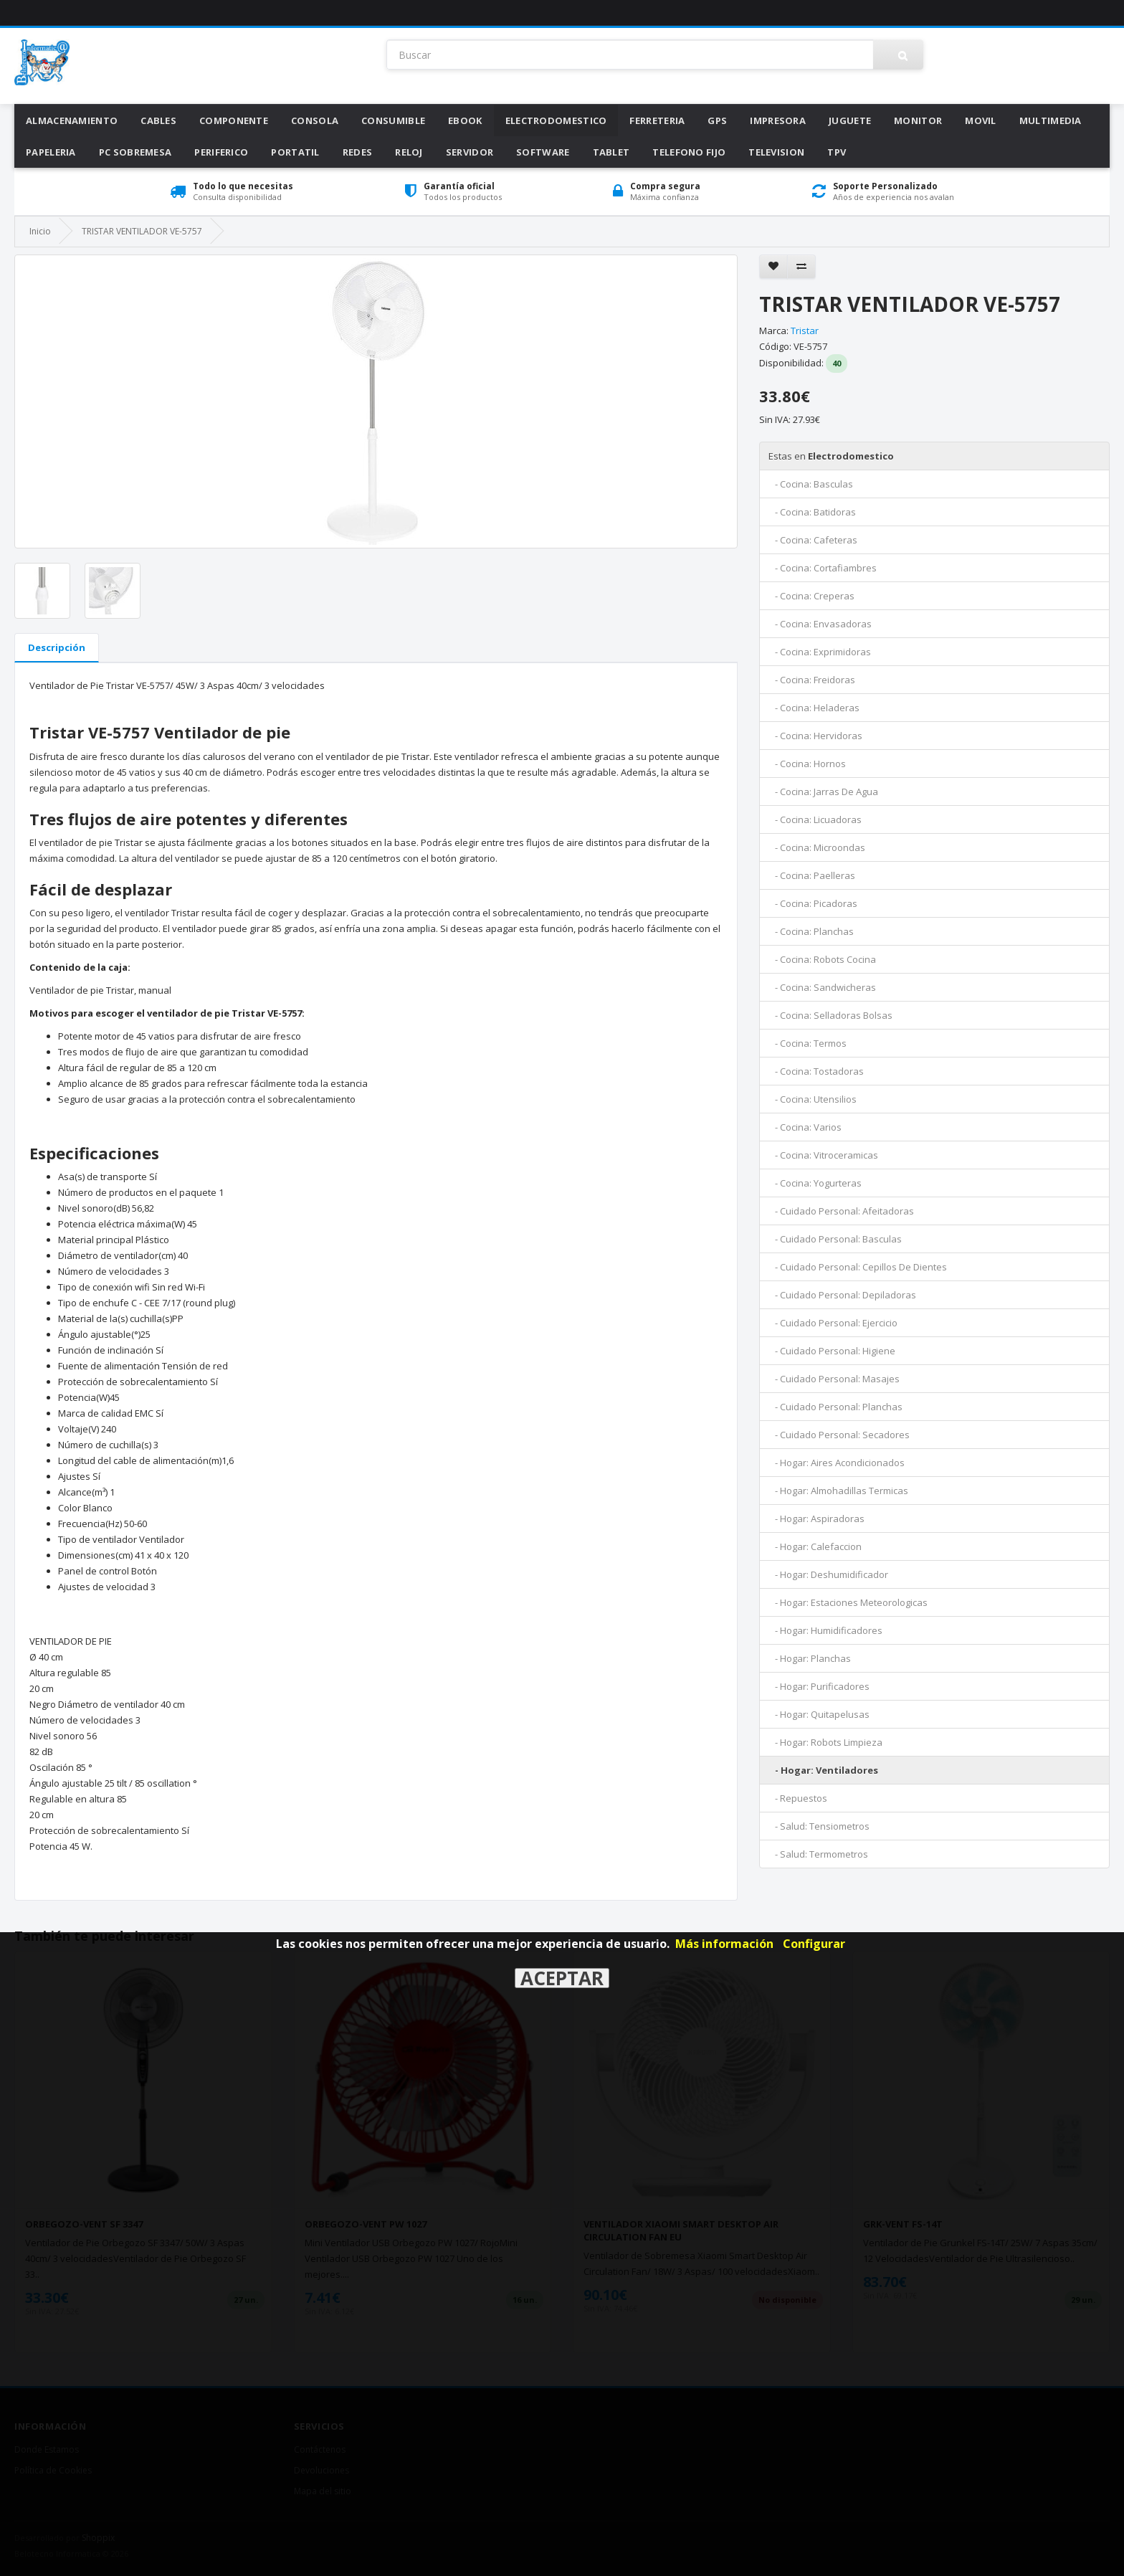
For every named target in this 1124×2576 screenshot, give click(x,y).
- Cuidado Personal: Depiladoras (842, 1294)
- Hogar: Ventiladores (823, 1770)
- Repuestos (797, 1798)
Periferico (221, 152)
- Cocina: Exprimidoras (819, 651)
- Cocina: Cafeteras (812, 539)
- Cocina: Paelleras (811, 875)
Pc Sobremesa (135, 152)
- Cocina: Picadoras (812, 903)
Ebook (465, 120)
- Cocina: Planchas (811, 931)
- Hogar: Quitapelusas (819, 1714)
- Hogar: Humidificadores (825, 1630)
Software (542, 152)
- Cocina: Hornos (807, 763)
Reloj (409, 152)
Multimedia (1050, 120)
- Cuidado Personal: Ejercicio (832, 1322)
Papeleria (51, 152)
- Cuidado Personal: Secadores (839, 1434)
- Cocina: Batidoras (812, 511)
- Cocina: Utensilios (812, 1099)
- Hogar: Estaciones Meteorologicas (848, 1602)
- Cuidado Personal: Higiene (831, 1350)
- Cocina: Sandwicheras (822, 987)
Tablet (611, 152)
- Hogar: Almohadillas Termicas (838, 1490)
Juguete (850, 120)
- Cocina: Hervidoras (815, 735)
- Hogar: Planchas (809, 1658)
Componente (233, 120)
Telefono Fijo (688, 152)
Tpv (836, 152)
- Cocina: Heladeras (813, 707)
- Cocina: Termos (807, 1043)
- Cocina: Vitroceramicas (823, 1155)
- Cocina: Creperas (811, 595)
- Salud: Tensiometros (819, 1826)
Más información (724, 1944)
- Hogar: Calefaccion (815, 1546)
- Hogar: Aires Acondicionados (836, 1462)
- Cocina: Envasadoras (820, 623)
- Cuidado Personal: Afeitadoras (841, 1210)
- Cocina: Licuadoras (815, 819)
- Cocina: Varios (805, 1127)
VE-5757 (810, 346)
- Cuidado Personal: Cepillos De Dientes (857, 1266)
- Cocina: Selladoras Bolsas (830, 1015)
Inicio (40, 231)
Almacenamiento (72, 120)
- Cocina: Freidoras (811, 679)
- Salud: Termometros (818, 1854)
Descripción (56, 647)
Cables (158, 120)
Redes (358, 152)
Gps (717, 120)
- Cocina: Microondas (816, 847)
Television (776, 152)
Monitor (918, 120)
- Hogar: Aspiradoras (816, 1518)
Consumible (393, 120)
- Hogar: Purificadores (819, 1686)
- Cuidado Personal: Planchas (835, 1406)
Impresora (778, 120)
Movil (980, 120)
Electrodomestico (556, 120)
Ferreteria (657, 120)
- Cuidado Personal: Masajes (834, 1378)
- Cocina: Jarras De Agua (823, 791)
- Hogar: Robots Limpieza (825, 1742)
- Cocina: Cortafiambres (822, 567)
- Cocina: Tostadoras (816, 1071)
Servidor (469, 152)
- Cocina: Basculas (810, 483)
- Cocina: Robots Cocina (822, 959)
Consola (314, 120)
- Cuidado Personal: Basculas (835, 1238)
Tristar (805, 330)
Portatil (295, 152)
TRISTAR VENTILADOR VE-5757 (142, 231)
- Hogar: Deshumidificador (828, 1574)
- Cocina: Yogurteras (815, 1183)
